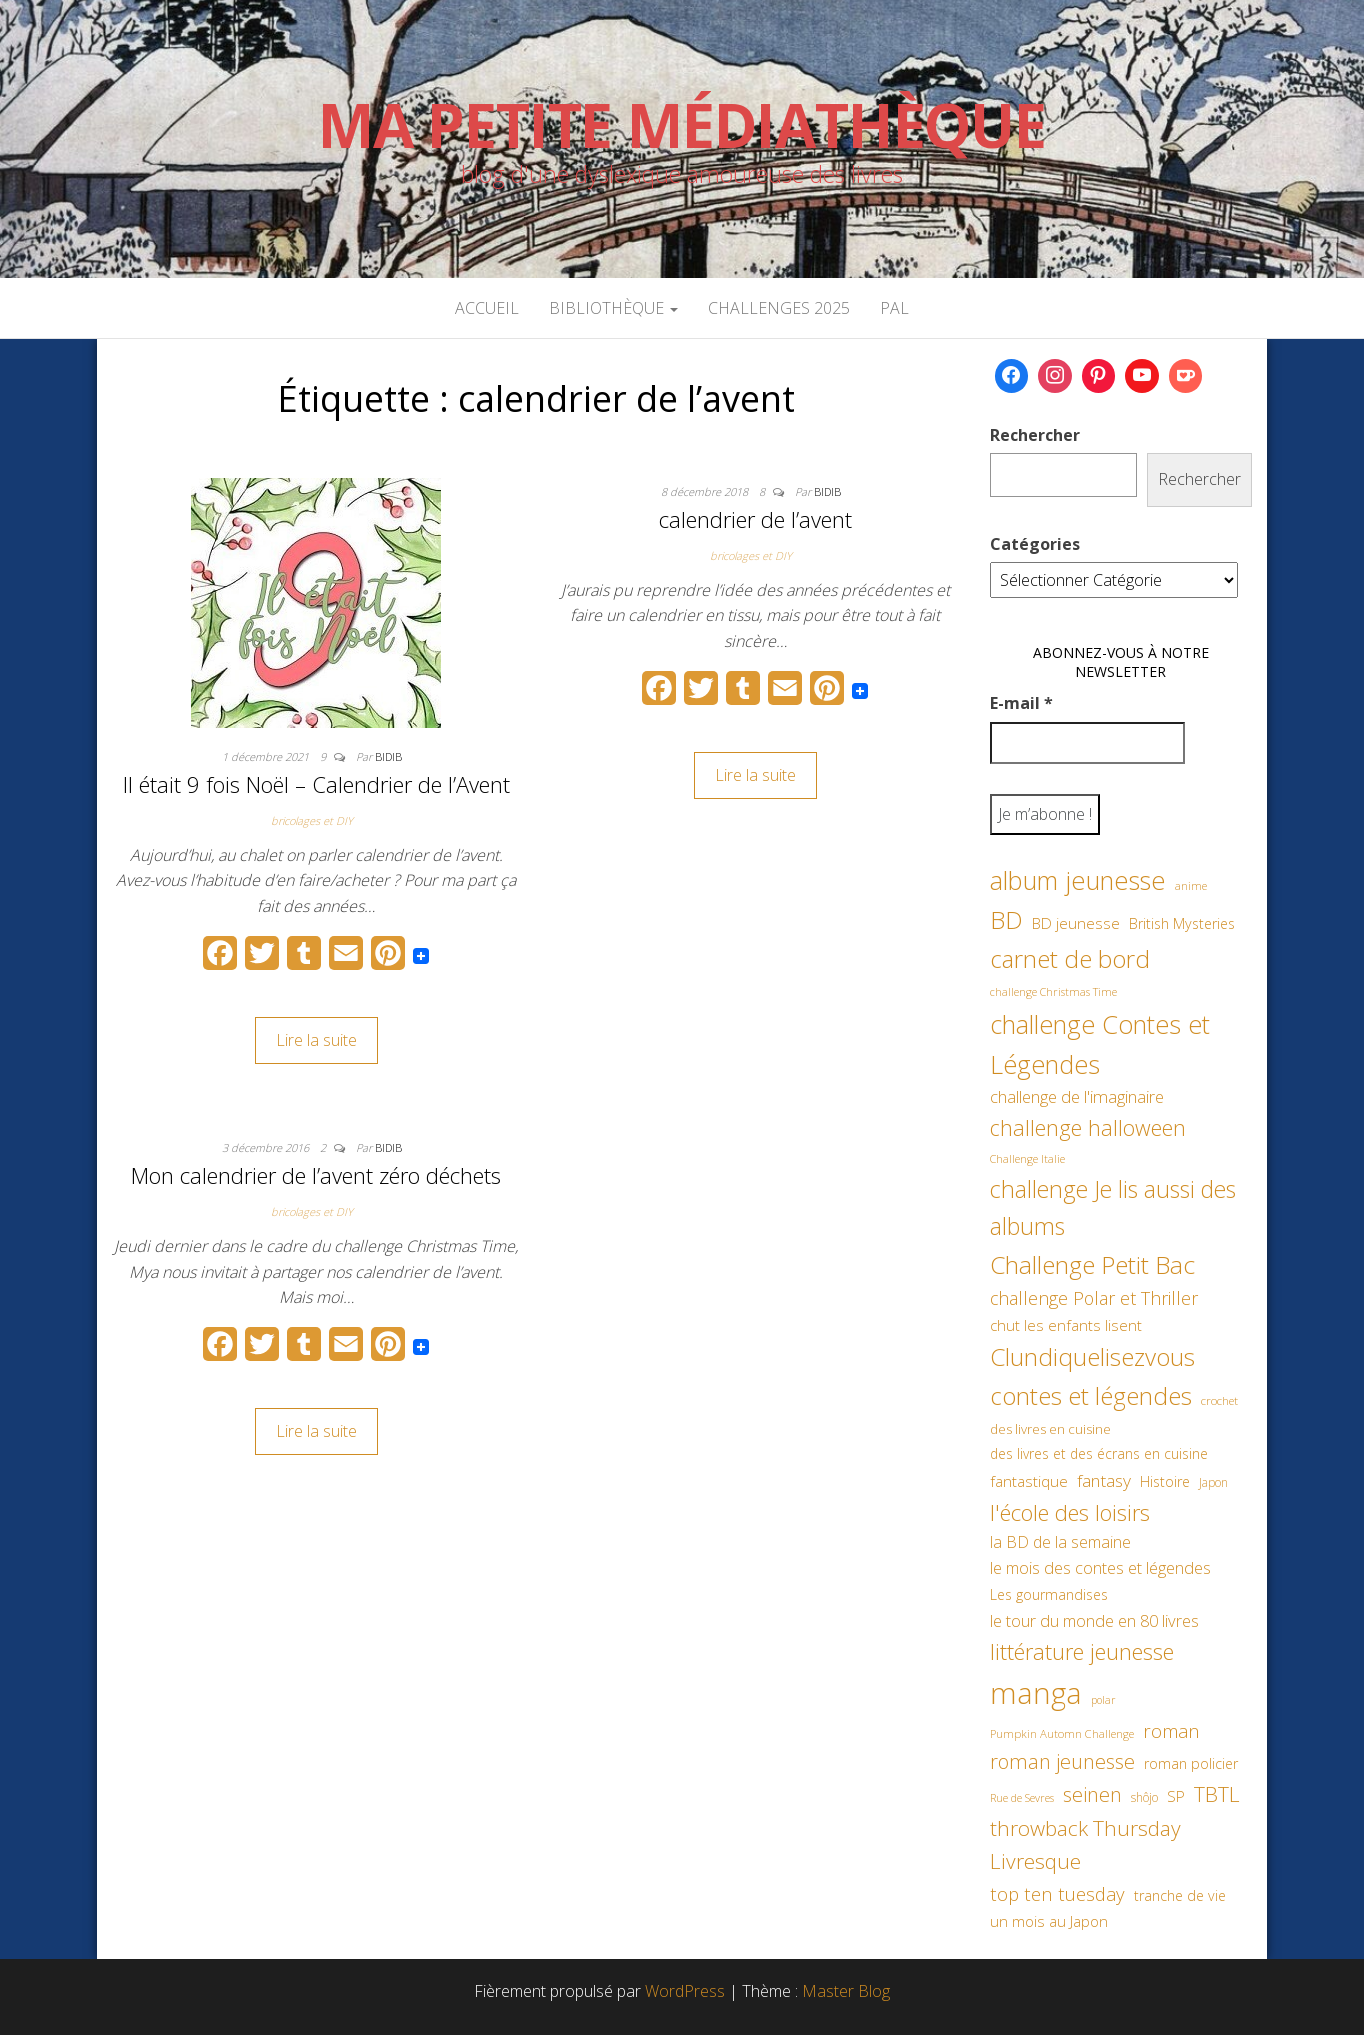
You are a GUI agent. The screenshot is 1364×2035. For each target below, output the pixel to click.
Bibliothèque (613, 308)
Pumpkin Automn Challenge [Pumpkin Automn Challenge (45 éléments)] (1062, 1733)
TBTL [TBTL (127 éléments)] (1217, 1794)
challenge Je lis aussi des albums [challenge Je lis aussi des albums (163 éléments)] (1113, 1207)
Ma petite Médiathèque (682, 125)
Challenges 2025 (779, 308)
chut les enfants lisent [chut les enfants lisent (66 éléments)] (1066, 1325)
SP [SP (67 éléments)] (1176, 1796)
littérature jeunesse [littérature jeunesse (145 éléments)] (1082, 1651)
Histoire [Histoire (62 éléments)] (1165, 1481)
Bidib (388, 756)
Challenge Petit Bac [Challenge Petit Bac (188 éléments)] (1092, 1264)
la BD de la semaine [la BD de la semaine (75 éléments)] (1060, 1542)
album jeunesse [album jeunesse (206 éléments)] (1078, 880)
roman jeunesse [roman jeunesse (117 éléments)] (1062, 1761)
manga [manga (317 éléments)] (1036, 1693)
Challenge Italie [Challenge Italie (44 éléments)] (1027, 1158)
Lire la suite (316, 1040)
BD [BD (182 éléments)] (1006, 919)
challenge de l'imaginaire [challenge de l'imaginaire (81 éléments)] (1077, 1096)
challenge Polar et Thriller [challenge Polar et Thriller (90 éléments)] (1094, 1298)
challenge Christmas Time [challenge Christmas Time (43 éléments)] (1053, 991)
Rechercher (1035, 435)
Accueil (487, 308)
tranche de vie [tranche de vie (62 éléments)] (1180, 1895)
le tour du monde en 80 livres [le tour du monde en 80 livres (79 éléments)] (1094, 1620)
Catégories (1035, 544)
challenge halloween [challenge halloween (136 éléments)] (1088, 1127)
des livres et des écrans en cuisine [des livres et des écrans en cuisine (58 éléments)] (1099, 1453)
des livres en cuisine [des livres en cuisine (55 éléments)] (1050, 1429)
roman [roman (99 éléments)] (1171, 1730)
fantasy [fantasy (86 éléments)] (1104, 1480)
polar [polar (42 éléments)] (1103, 1700)
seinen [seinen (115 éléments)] (1092, 1794)
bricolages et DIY (312, 820)
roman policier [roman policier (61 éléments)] (1191, 1763)
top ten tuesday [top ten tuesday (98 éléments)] (1057, 1893)
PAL (894, 308)
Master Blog (846, 1991)
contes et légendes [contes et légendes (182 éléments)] (1091, 1395)
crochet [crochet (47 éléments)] (1219, 1400)
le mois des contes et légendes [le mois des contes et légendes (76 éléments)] (1100, 1568)
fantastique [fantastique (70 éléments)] (1029, 1481)
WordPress (685, 1991)
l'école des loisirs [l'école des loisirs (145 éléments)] (1070, 1512)
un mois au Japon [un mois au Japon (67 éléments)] (1049, 1921)
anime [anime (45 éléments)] (1191, 885)
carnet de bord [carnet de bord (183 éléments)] (1070, 958)
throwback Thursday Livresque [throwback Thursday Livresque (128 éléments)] (1085, 1845)
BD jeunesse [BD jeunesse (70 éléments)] (1076, 923)
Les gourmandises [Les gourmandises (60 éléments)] (1049, 1594)
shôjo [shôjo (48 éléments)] (1144, 1797)
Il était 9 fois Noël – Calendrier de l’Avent (316, 784)
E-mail (1021, 703)
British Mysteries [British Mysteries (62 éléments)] (1182, 923)
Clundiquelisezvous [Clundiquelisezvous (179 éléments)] (1092, 1356)
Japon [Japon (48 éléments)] (1213, 1482)
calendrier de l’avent (755, 519)
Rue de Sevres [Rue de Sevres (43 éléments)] (1022, 1797)
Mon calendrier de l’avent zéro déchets (316, 1175)
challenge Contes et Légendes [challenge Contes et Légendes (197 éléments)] (1100, 1044)
